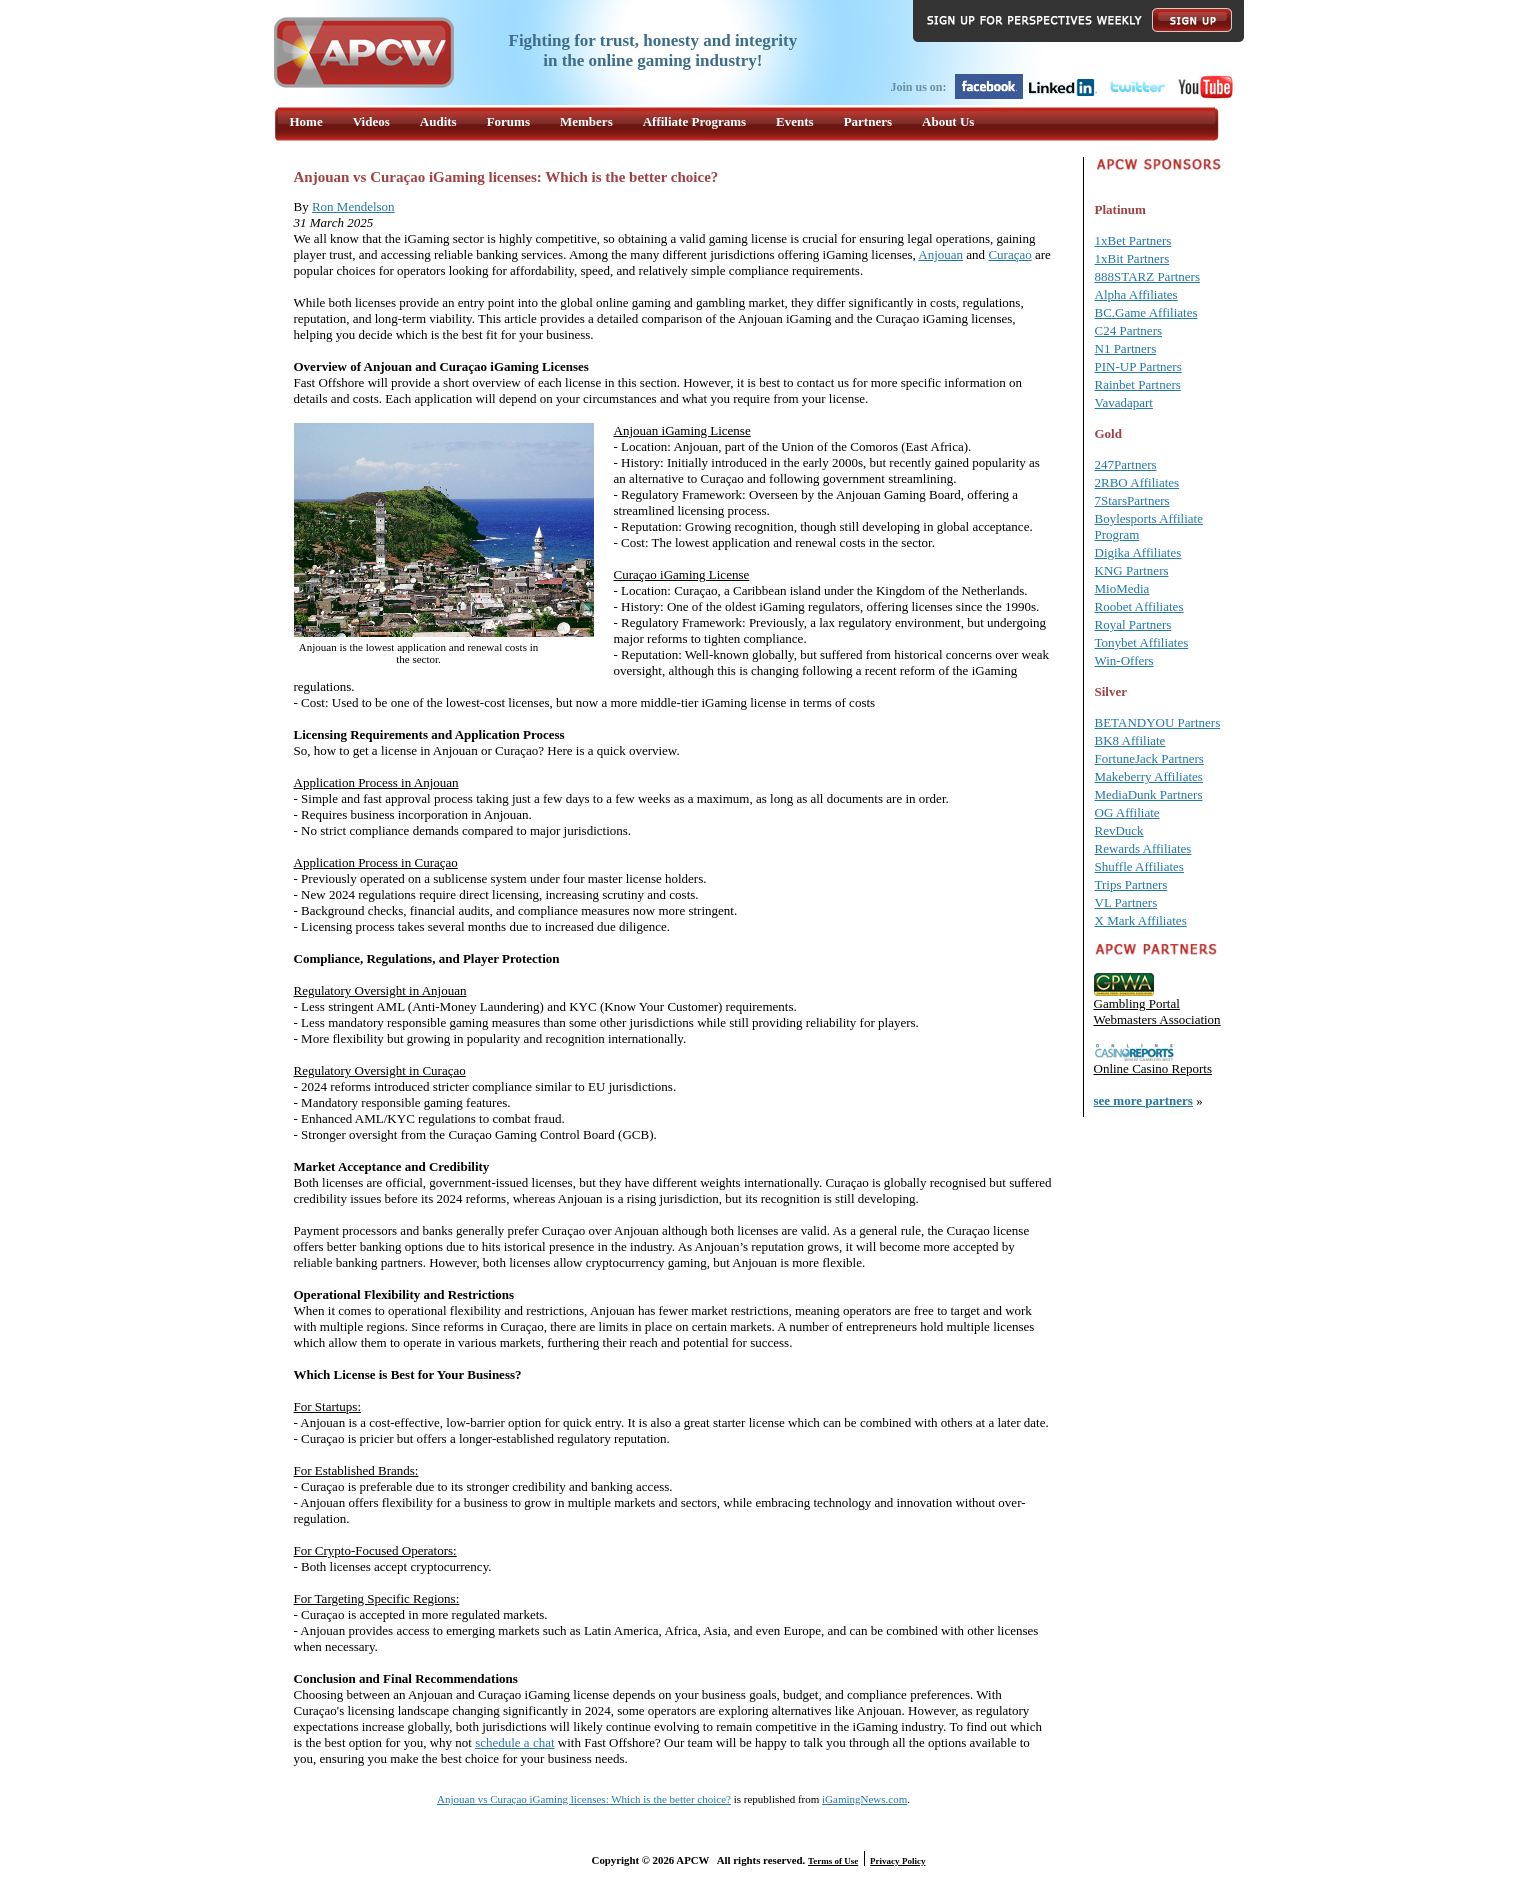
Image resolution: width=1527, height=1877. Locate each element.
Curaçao (1009, 254)
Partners (868, 121)
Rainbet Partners (1138, 384)
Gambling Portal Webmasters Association (1157, 1011)
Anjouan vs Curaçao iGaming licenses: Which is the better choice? (584, 1799)
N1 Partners (1126, 348)
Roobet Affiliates (1139, 606)
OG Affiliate (1127, 812)
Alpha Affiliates (1136, 294)
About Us (948, 121)
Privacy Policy (897, 1861)
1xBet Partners (1133, 240)
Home (306, 121)
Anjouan (940, 254)
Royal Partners (1133, 624)
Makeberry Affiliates (1149, 776)
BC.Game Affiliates (1146, 312)
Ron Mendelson (353, 206)
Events (795, 121)
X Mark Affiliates (1141, 920)
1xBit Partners (1132, 258)
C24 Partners (1129, 330)
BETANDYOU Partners (1158, 722)
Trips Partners (1131, 884)
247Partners (1126, 464)
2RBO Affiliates (1137, 482)
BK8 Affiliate (1130, 740)
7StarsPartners (1132, 500)
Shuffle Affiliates (1139, 866)
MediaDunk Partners (1149, 794)
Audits (438, 121)
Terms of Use (833, 1861)
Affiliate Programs (694, 121)
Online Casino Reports (1153, 1068)
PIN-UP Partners (1138, 366)
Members (586, 121)
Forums (508, 121)
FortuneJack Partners (1149, 758)
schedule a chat (514, 1742)
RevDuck (1119, 830)
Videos (371, 121)
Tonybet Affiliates (1142, 642)
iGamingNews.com (864, 1799)
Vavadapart (1124, 402)
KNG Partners (1132, 570)
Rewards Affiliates (1143, 848)
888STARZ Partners (1147, 276)
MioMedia (1122, 588)
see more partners (1143, 1100)
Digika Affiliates (1138, 552)
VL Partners (1126, 902)
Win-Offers (1124, 660)
